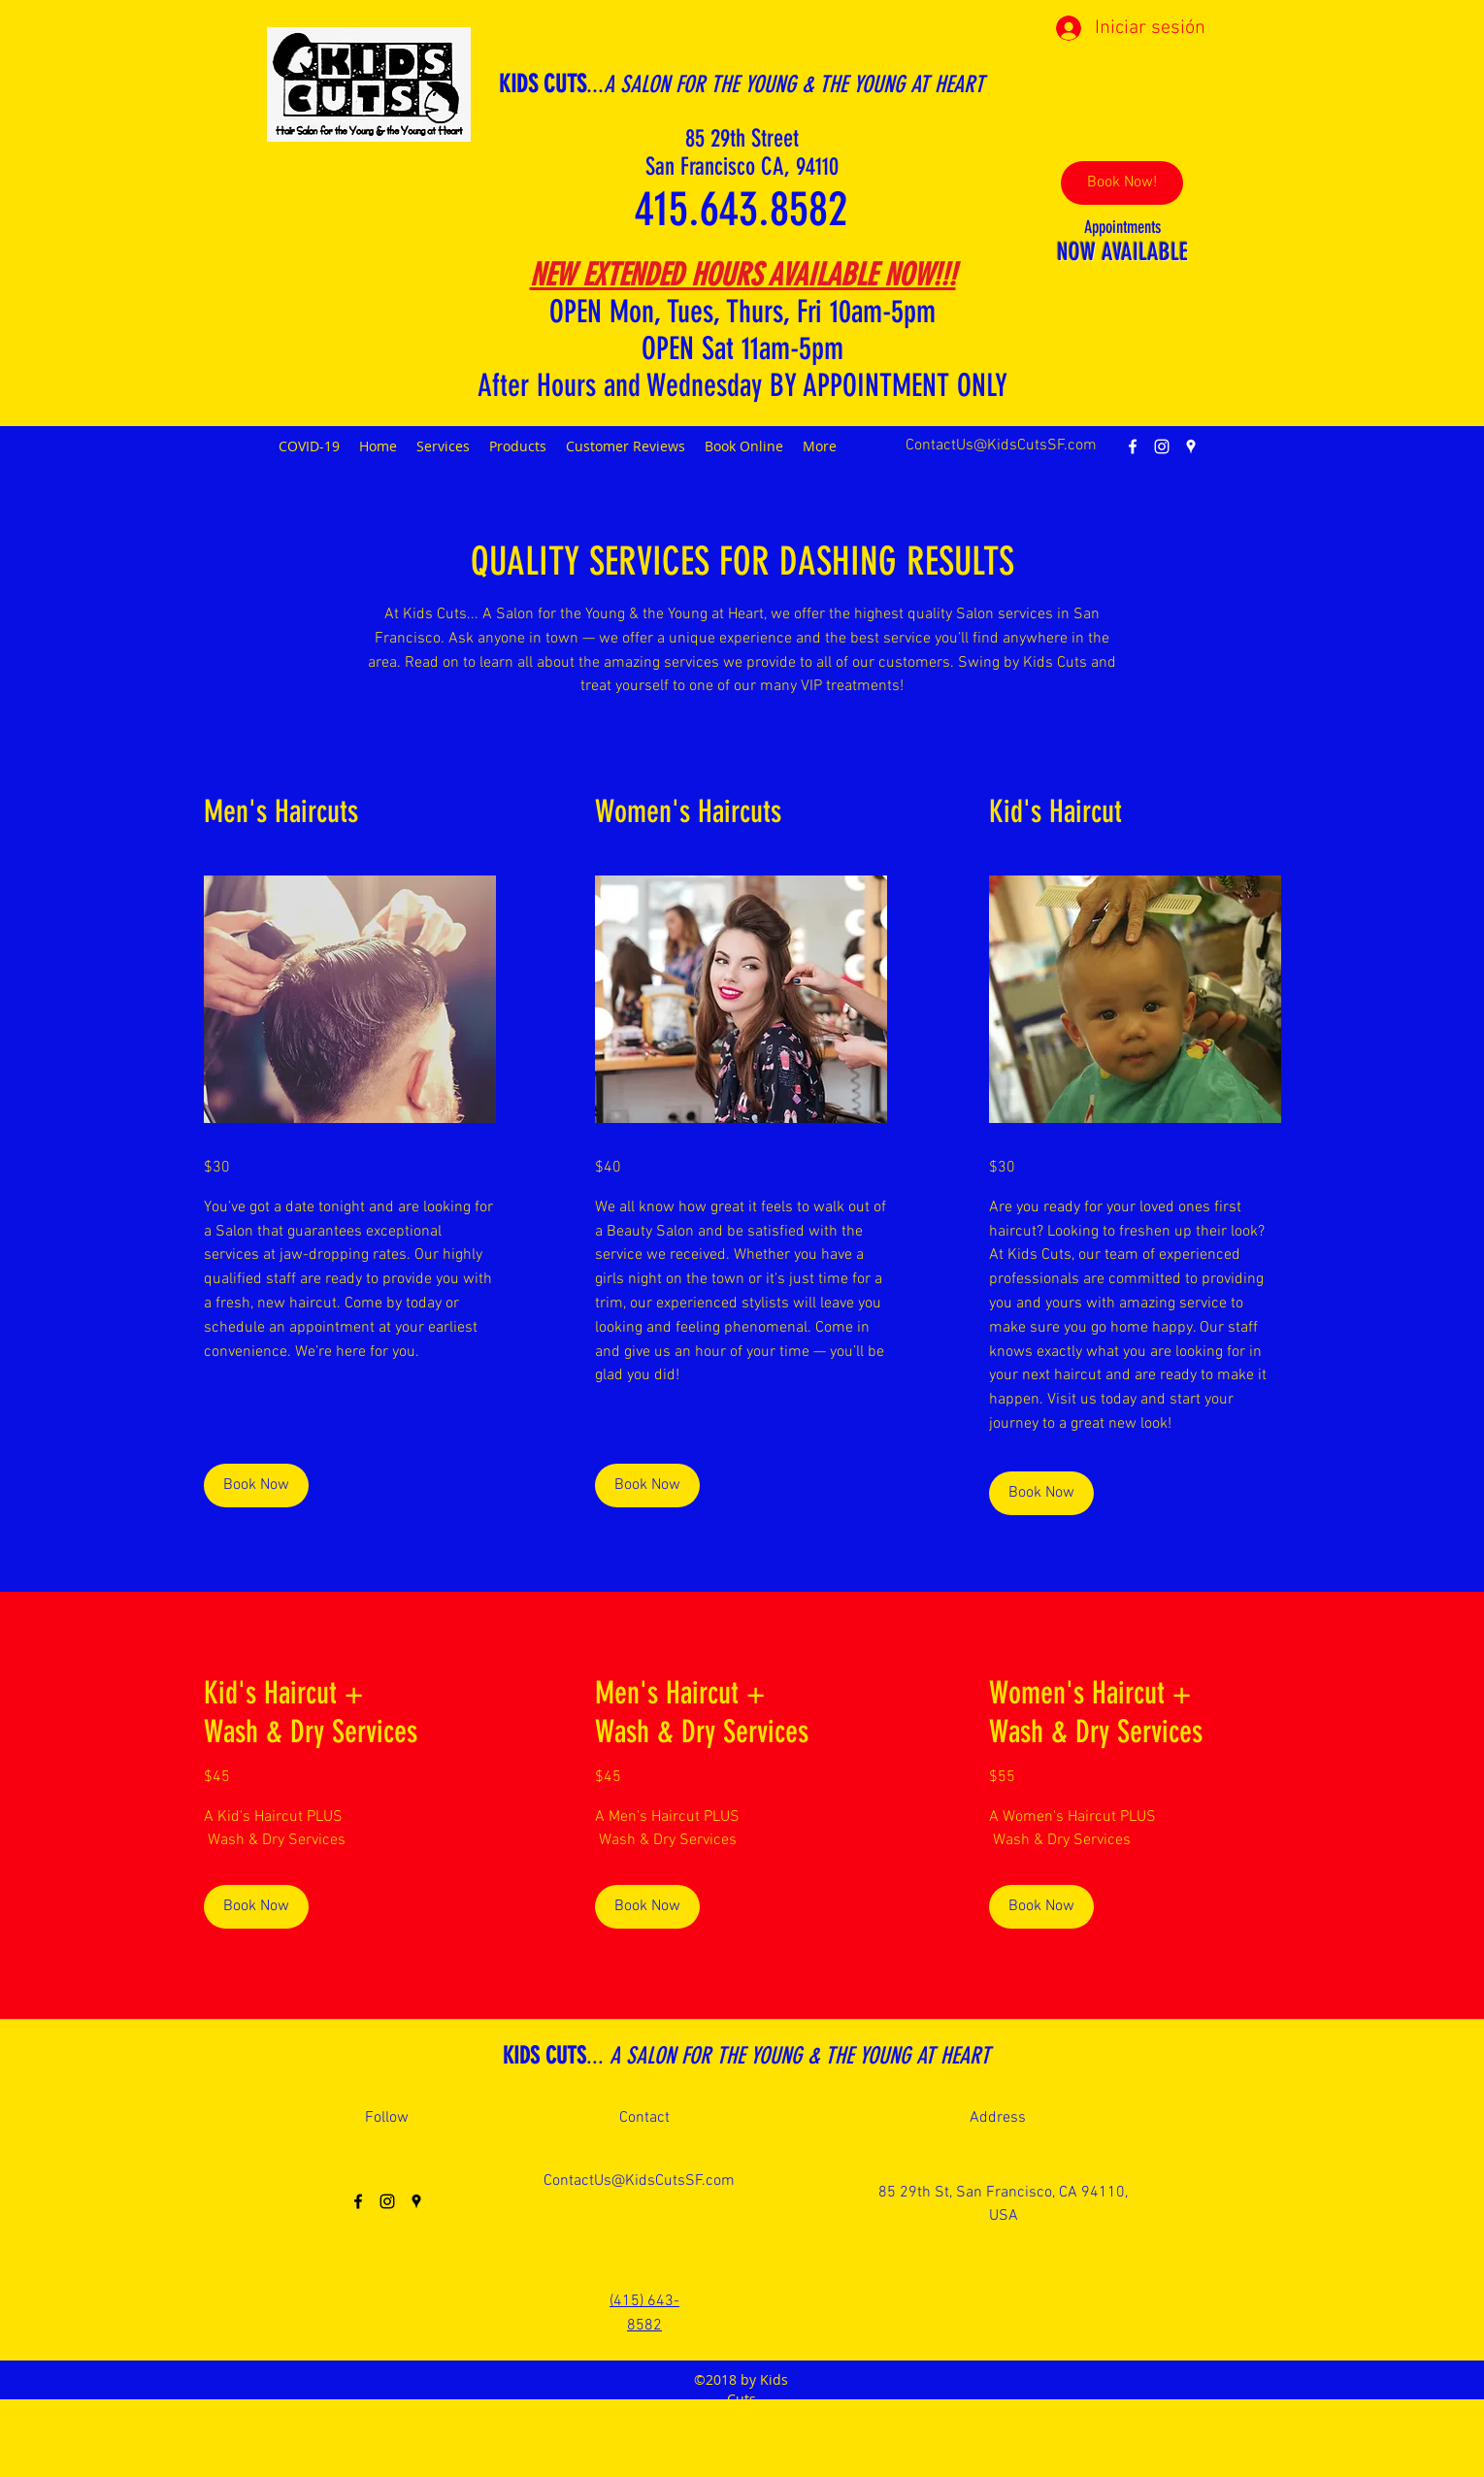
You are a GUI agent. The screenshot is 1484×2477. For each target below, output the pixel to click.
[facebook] (1132, 446)
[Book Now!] (1122, 183)
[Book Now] (256, 1485)
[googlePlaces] (1191, 446)
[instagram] (1161, 446)
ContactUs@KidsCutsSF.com (1001, 445)
